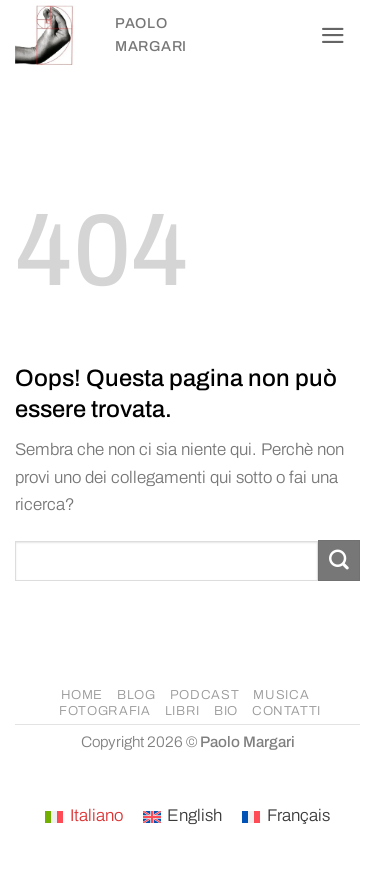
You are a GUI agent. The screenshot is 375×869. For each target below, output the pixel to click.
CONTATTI (286, 711)
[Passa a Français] (286, 817)
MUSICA (281, 695)
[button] (333, 35)
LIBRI (182, 711)
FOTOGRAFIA (105, 711)
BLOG (136, 695)
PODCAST (205, 695)
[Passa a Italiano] (84, 817)
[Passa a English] (183, 817)
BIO (226, 711)
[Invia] (339, 560)
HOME (82, 695)
